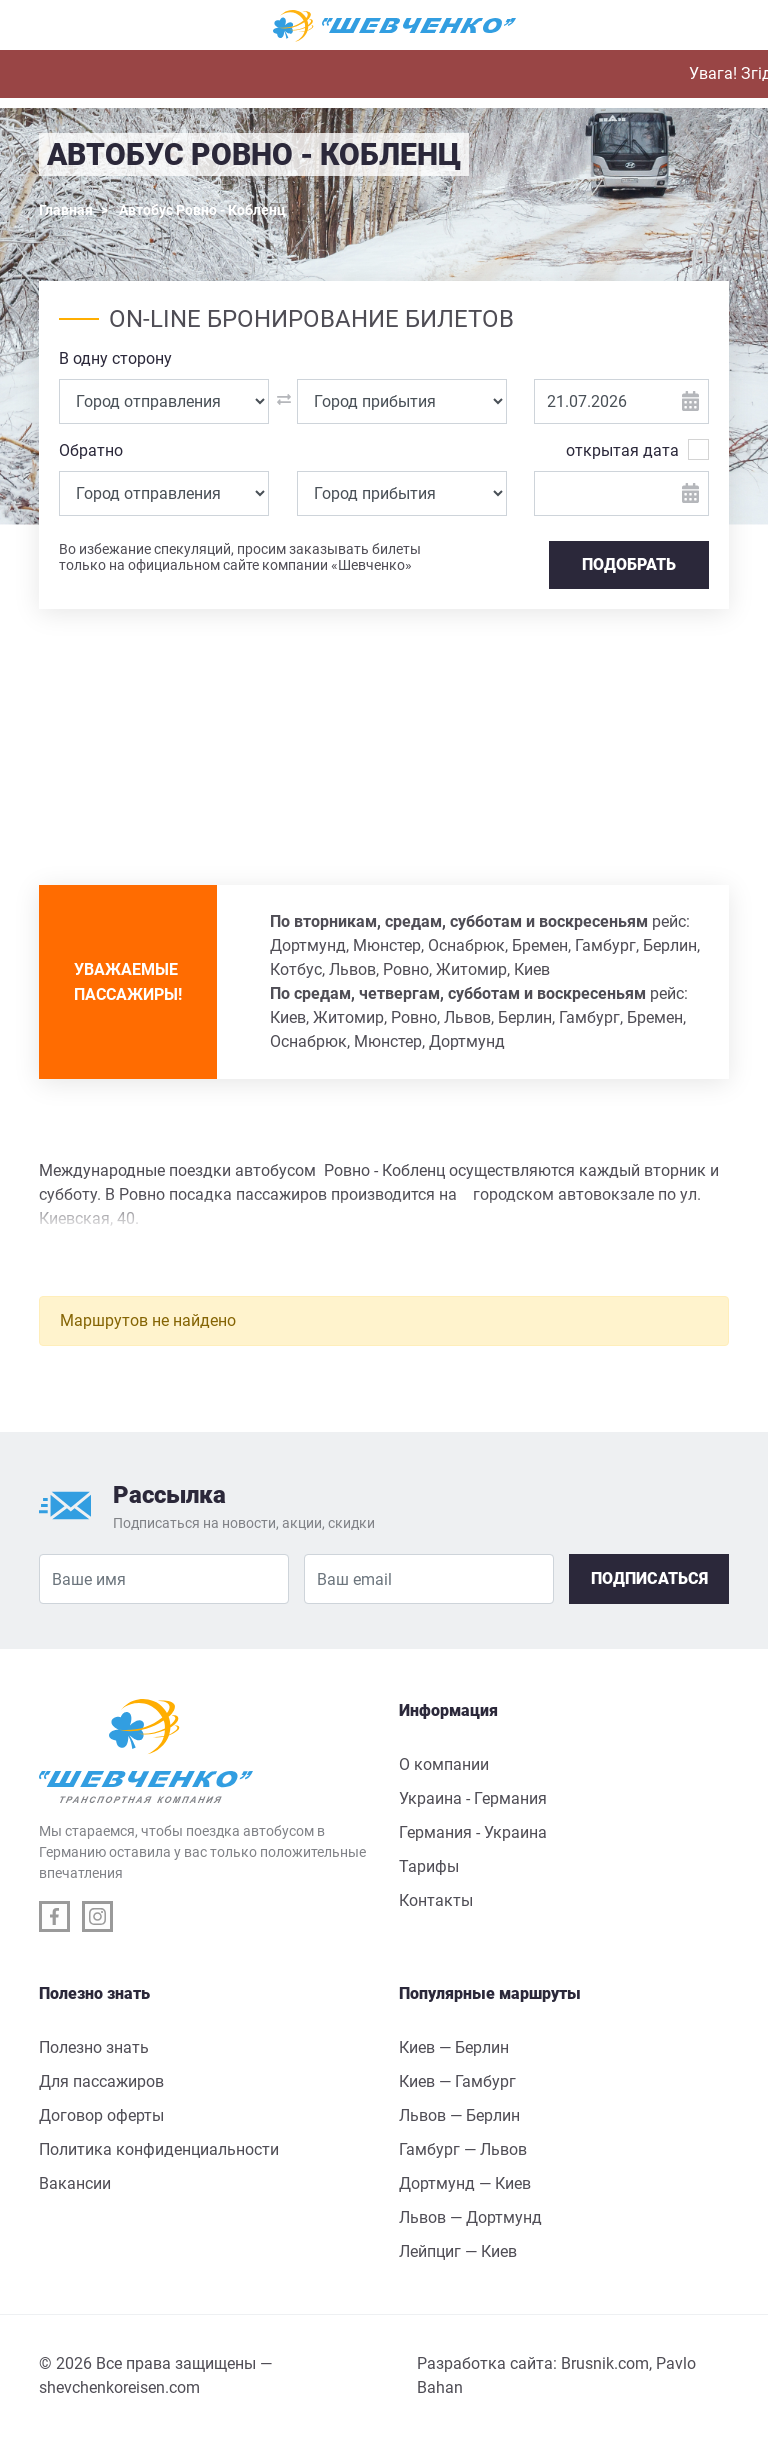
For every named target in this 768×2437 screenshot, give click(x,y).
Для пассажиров (101, 2081)
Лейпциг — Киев (458, 2251)
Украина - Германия (473, 1798)
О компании (444, 1764)
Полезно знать (94, 2047)
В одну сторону (115, 358)
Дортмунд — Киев (465, 2183)
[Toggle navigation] (64, 26)
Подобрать (629, 564)
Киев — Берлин (454, 2047)
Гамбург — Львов (463, 2149)
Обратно (91, 450)
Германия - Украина (473, 1832)
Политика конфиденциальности (159, 2149)
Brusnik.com (605, 2363)
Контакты (436, 1900)
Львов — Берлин (459, 2115)
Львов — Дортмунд (470, 2217)
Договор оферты (101, 2115)
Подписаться (649, 1578)
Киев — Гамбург (457, 2081)
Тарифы (429, 1866)
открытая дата (622, 449)
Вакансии (75, 2183)
